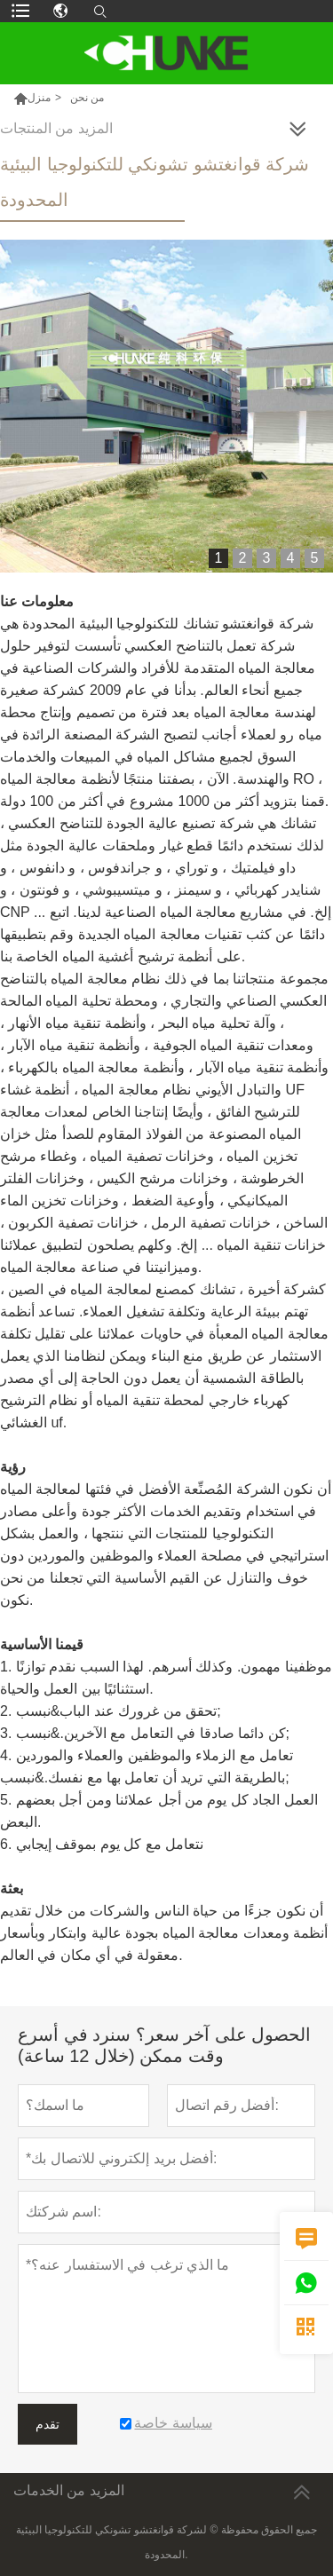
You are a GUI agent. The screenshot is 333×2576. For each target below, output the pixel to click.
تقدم (47, 2424)
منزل (39, 97)
